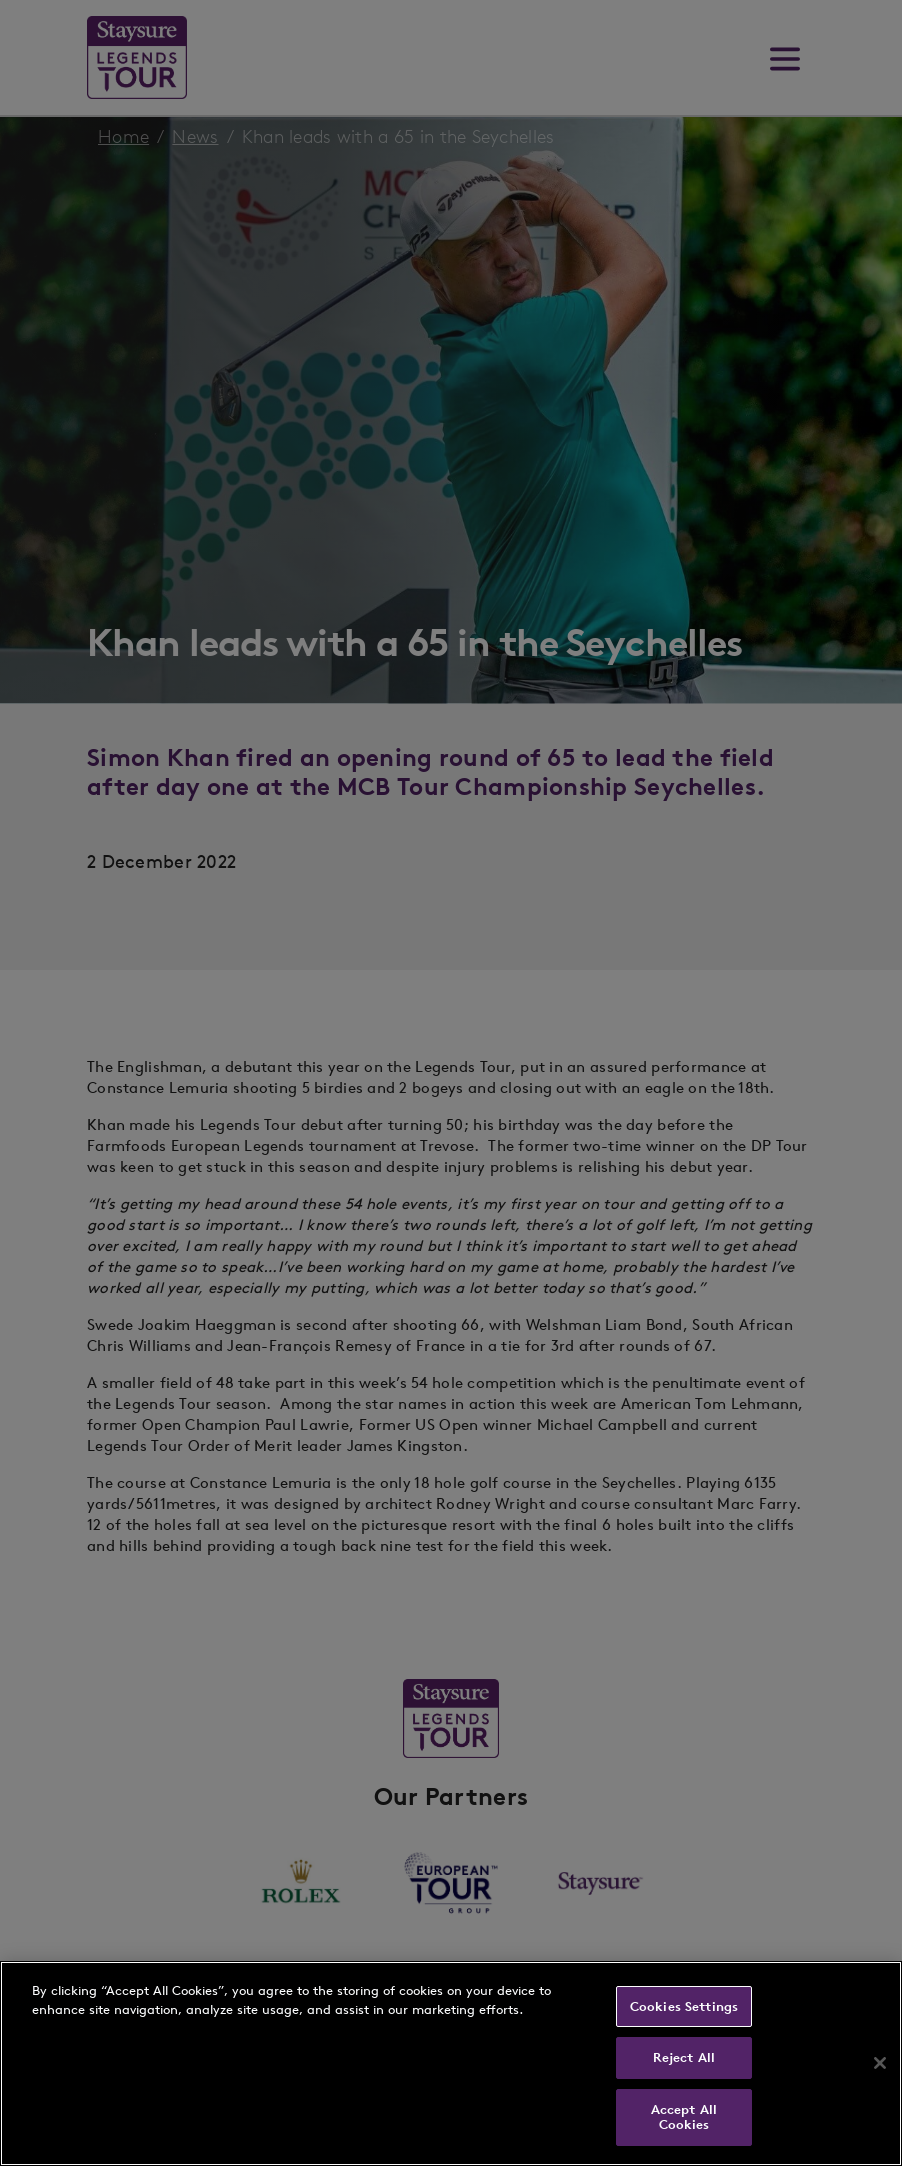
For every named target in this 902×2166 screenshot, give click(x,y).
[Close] (880, 2063)
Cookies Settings (684, 2006)
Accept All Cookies (684, 2117)
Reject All (684, 2057)
